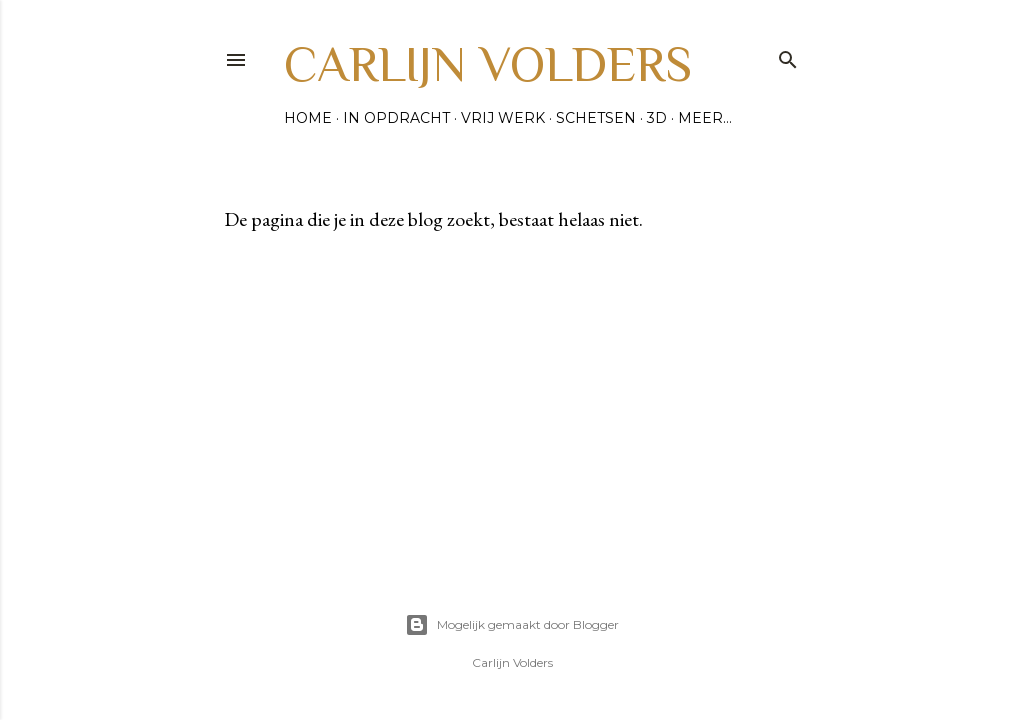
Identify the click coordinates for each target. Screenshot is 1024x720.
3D (657, 118)
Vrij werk (503, 118)
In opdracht (396, 118)
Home (308, 118)
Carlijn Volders (488, 64)
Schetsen (596, 118)
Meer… (705, 118)
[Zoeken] (788, 55)
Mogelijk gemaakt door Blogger (512, 625)
